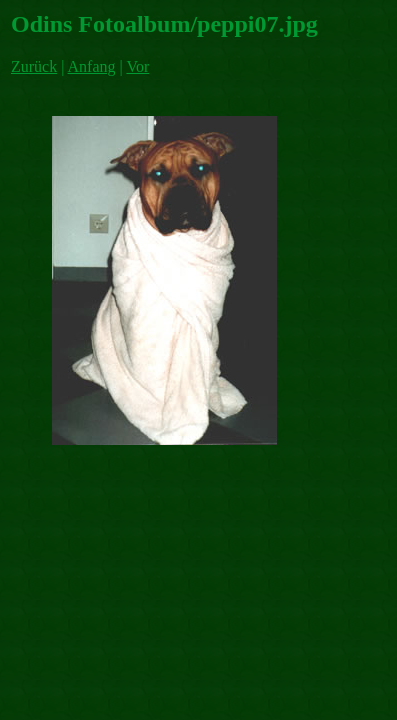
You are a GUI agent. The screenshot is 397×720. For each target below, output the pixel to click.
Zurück (34, 66)
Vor (137, 66)
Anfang (92, 66)
